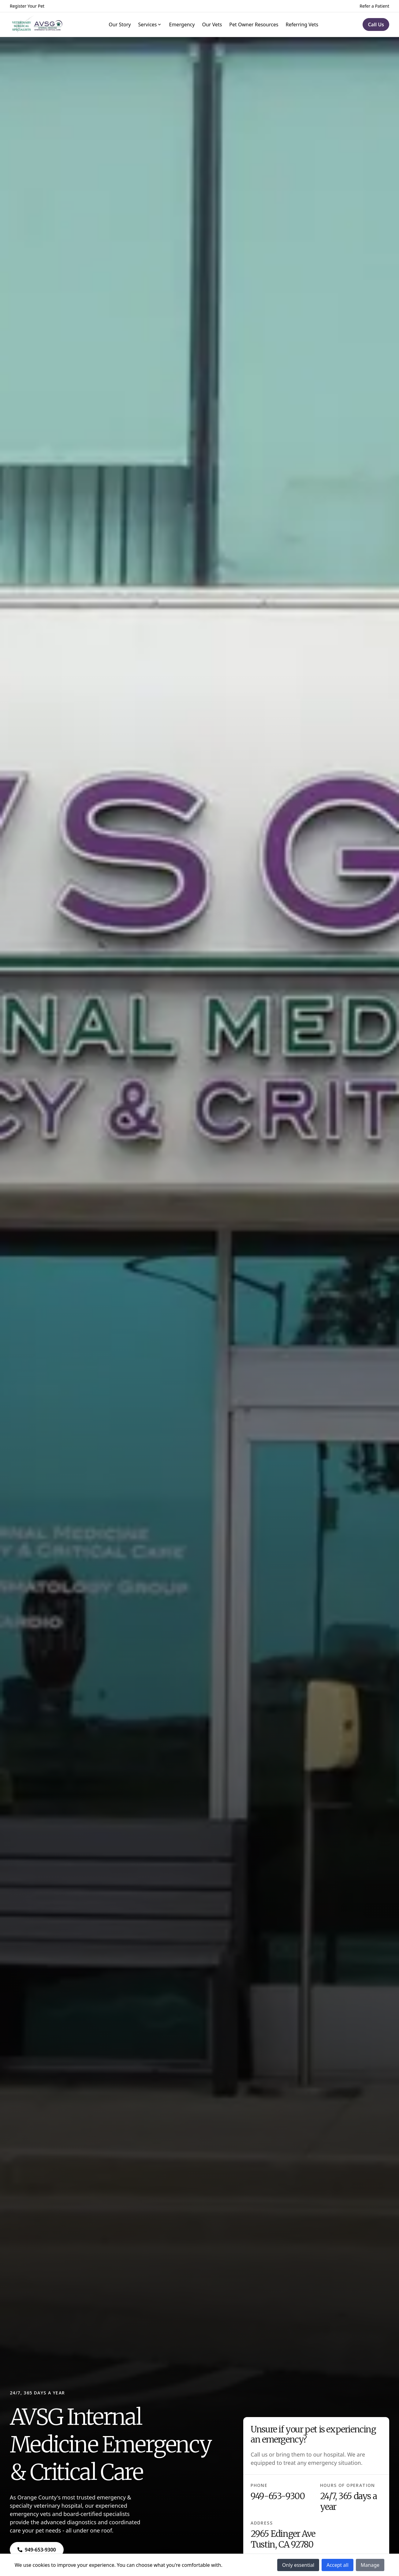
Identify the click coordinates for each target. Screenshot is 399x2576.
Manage (370, 2565)
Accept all (337, 2565)
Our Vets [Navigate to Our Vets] (212, 24)
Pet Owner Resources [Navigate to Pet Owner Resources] (253, 24)
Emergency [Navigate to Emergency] (182, 24)
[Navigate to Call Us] (376, 24)
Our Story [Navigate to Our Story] (120, 24)
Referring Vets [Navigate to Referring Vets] (302, 24)
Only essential (298, 2565)
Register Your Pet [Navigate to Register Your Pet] (27, 6)
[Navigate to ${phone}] (37, 2549)
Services (150, 24)
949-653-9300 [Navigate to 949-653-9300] (277, 2496)
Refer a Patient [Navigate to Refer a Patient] (374, 6)
